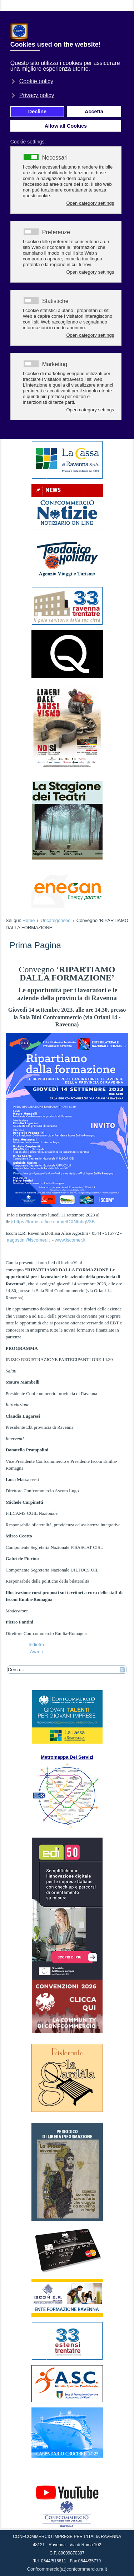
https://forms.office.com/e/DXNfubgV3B (54, 1221)
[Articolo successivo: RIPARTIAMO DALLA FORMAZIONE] (36, 1651)
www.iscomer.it (70, 1240)
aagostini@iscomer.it (28, 1240)
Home (29, 920)
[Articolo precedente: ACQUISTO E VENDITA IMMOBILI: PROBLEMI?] (36, 1644)
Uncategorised (56, 920)
